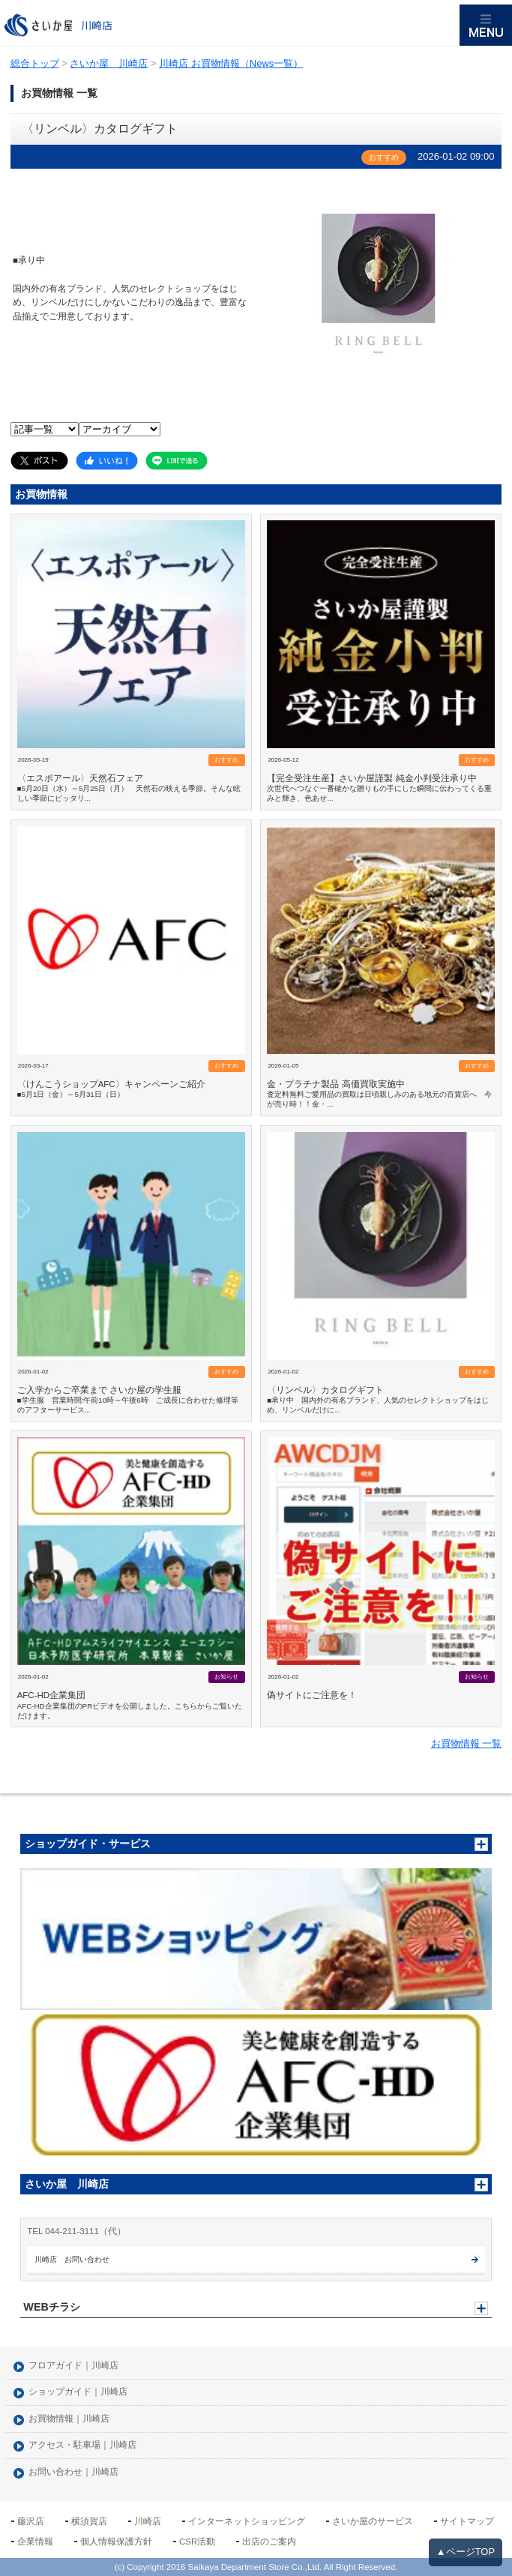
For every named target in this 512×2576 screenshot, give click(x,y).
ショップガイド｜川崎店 (77, 2392)
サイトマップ (467, 2521)
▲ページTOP (465, 2551)
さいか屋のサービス (372, 2521)
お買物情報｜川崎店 (68, 2419)
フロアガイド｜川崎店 (73, 2366)
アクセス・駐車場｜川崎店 (82, 2445)
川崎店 (147, 2521)
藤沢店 (30, 2521)
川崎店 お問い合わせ (71, 2259)
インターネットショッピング (246, 2521)
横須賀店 (89, 2521)
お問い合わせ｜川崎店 (73, 2472)
